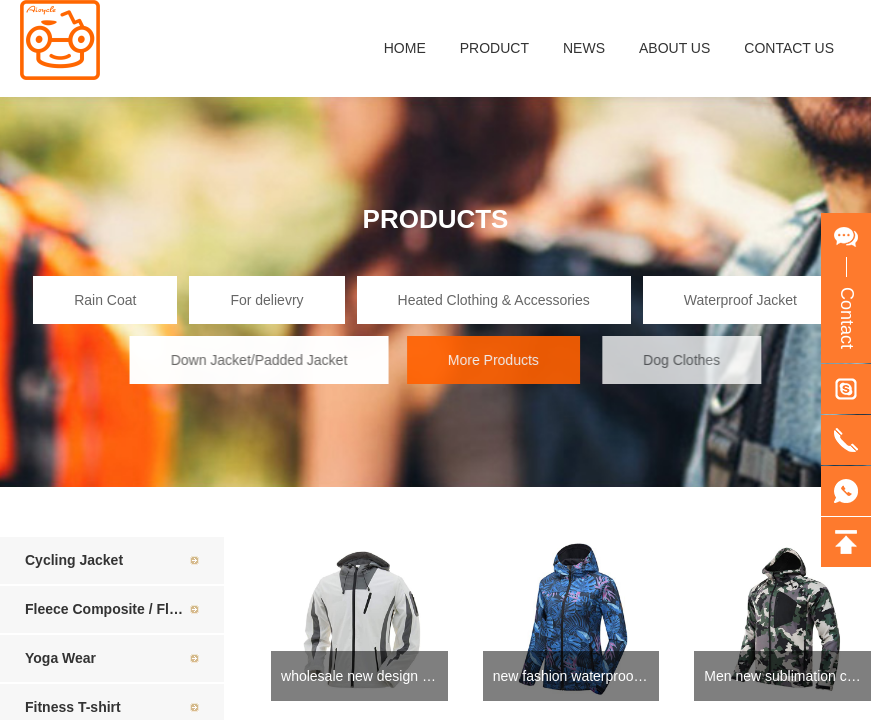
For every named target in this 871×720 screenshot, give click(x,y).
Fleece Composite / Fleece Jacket (124, 609)
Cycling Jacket (74, 560)
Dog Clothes (695, 360)
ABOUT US (674, 48)
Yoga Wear (60, 658)
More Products (505, 360)
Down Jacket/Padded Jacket (269, 360)
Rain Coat (105, 300)
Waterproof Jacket (741, 300)
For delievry (266, 300)
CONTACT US (789, 48)
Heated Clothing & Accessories (494, 300)
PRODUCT (494, 48)
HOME (405, 48)
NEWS (584, 48)
